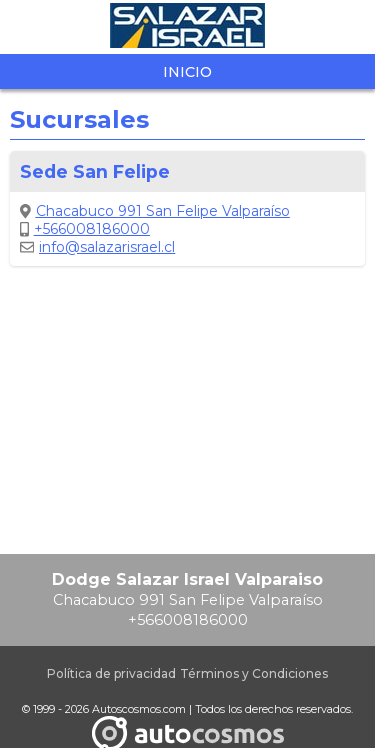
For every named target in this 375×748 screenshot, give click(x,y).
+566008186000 (85, 229)
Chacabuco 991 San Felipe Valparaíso (155, 211)
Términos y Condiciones (254, 673)
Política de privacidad (111, 673)
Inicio (187, 72)
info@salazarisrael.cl (97, 247)
